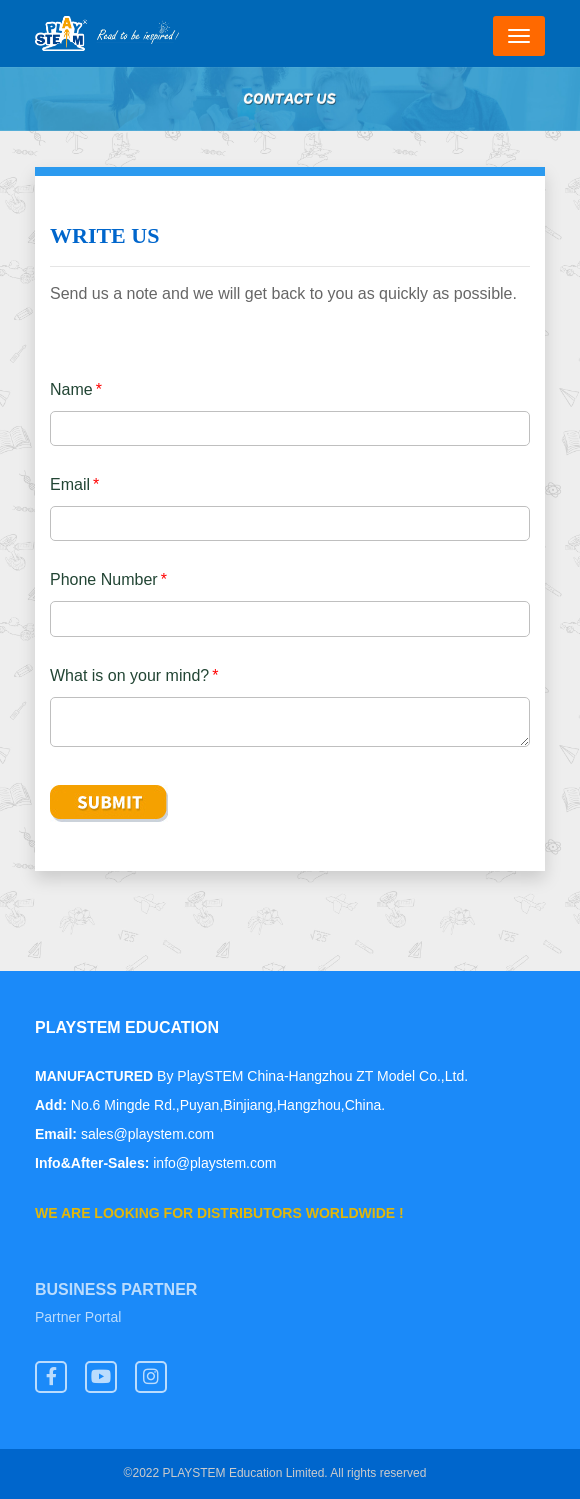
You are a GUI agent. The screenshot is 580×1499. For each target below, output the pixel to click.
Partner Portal (78, 1318)
